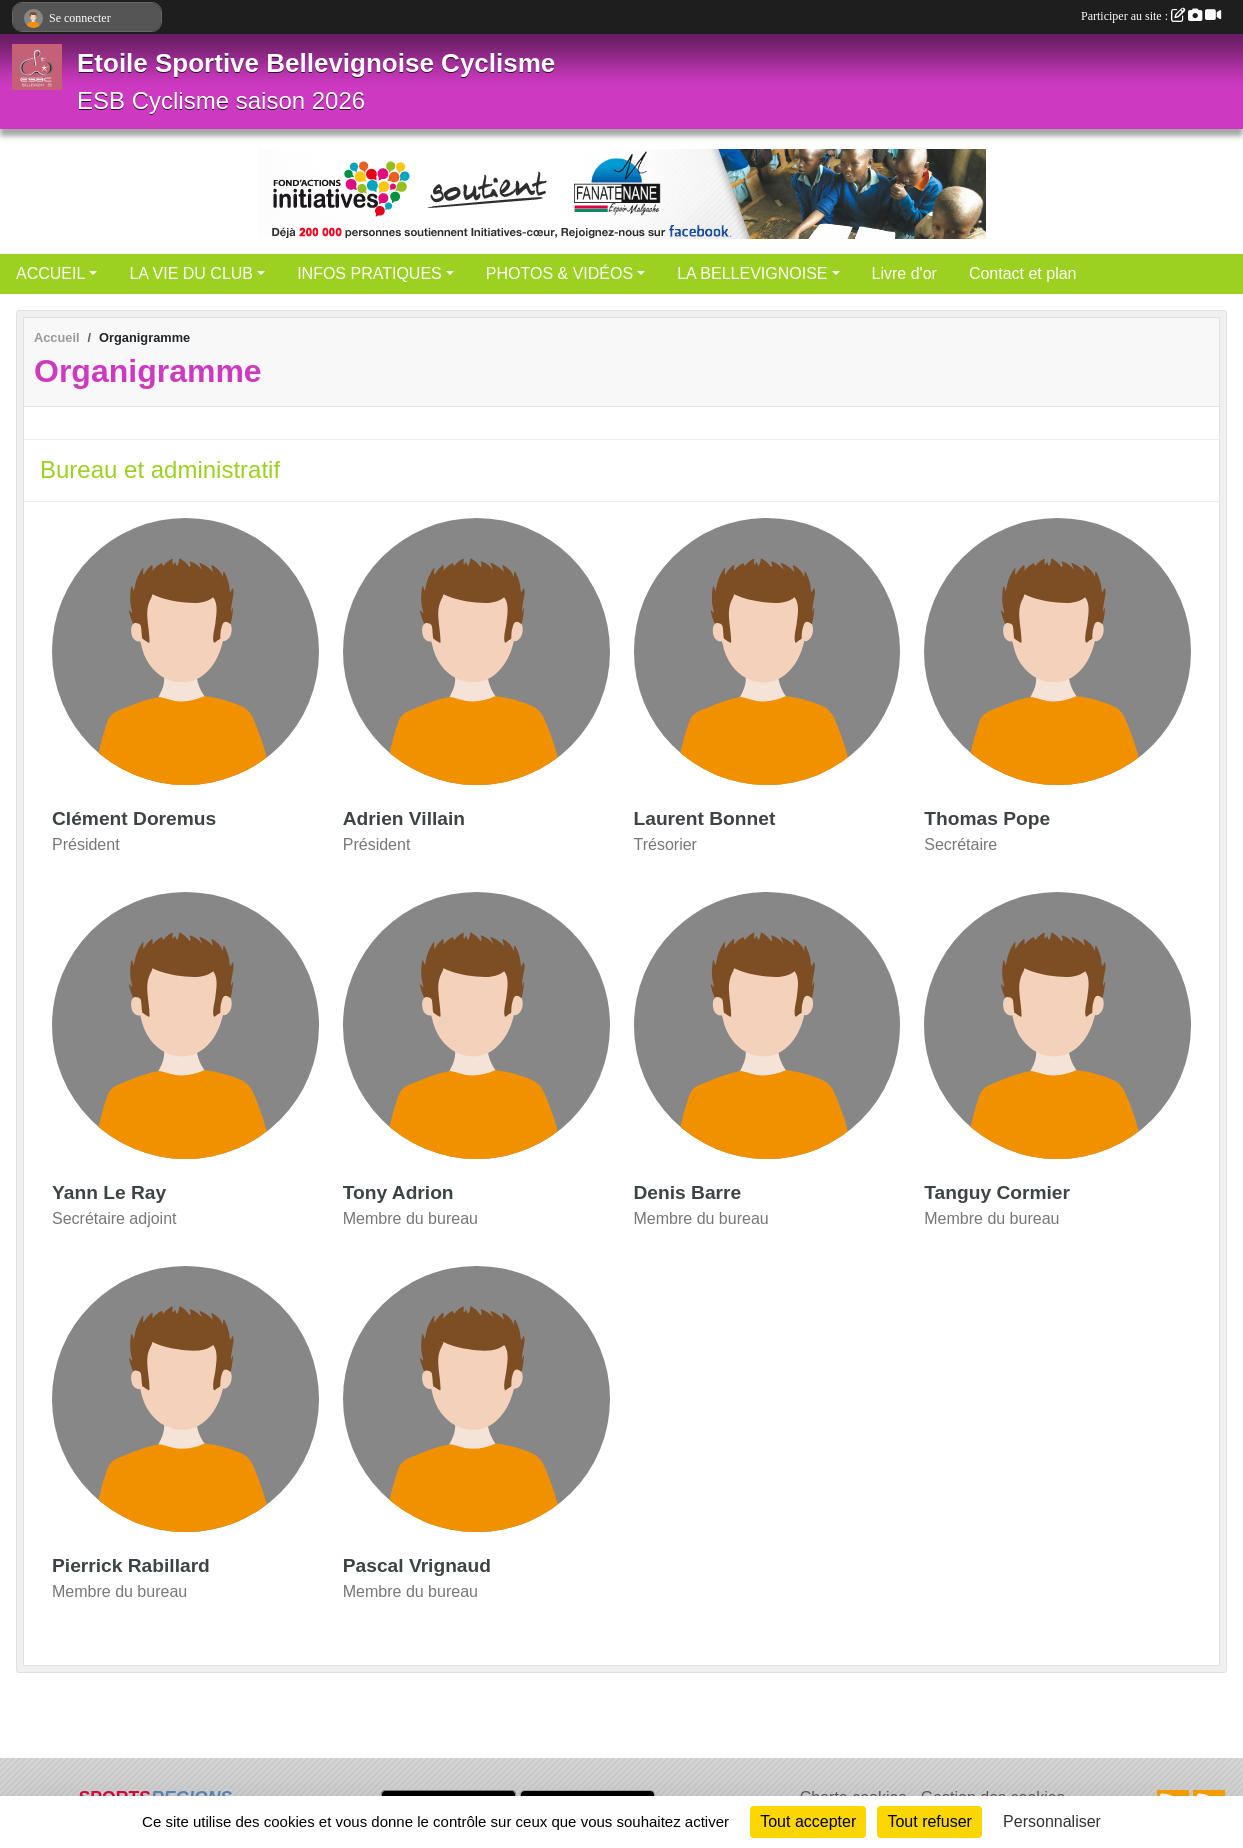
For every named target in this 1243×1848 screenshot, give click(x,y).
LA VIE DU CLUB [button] (191, 273)
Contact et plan (1023, 273)
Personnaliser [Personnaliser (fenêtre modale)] (1052, 1821)
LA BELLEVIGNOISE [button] (752, 273)
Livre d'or (904, 273)
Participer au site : (1151, 16)
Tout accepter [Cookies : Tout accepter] (808, 1821)
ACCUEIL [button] (50, 273)
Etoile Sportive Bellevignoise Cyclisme (316, 63)
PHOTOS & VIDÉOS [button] (559, 273)
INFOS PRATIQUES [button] (369, 273)
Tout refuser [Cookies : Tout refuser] (929, 1821)
